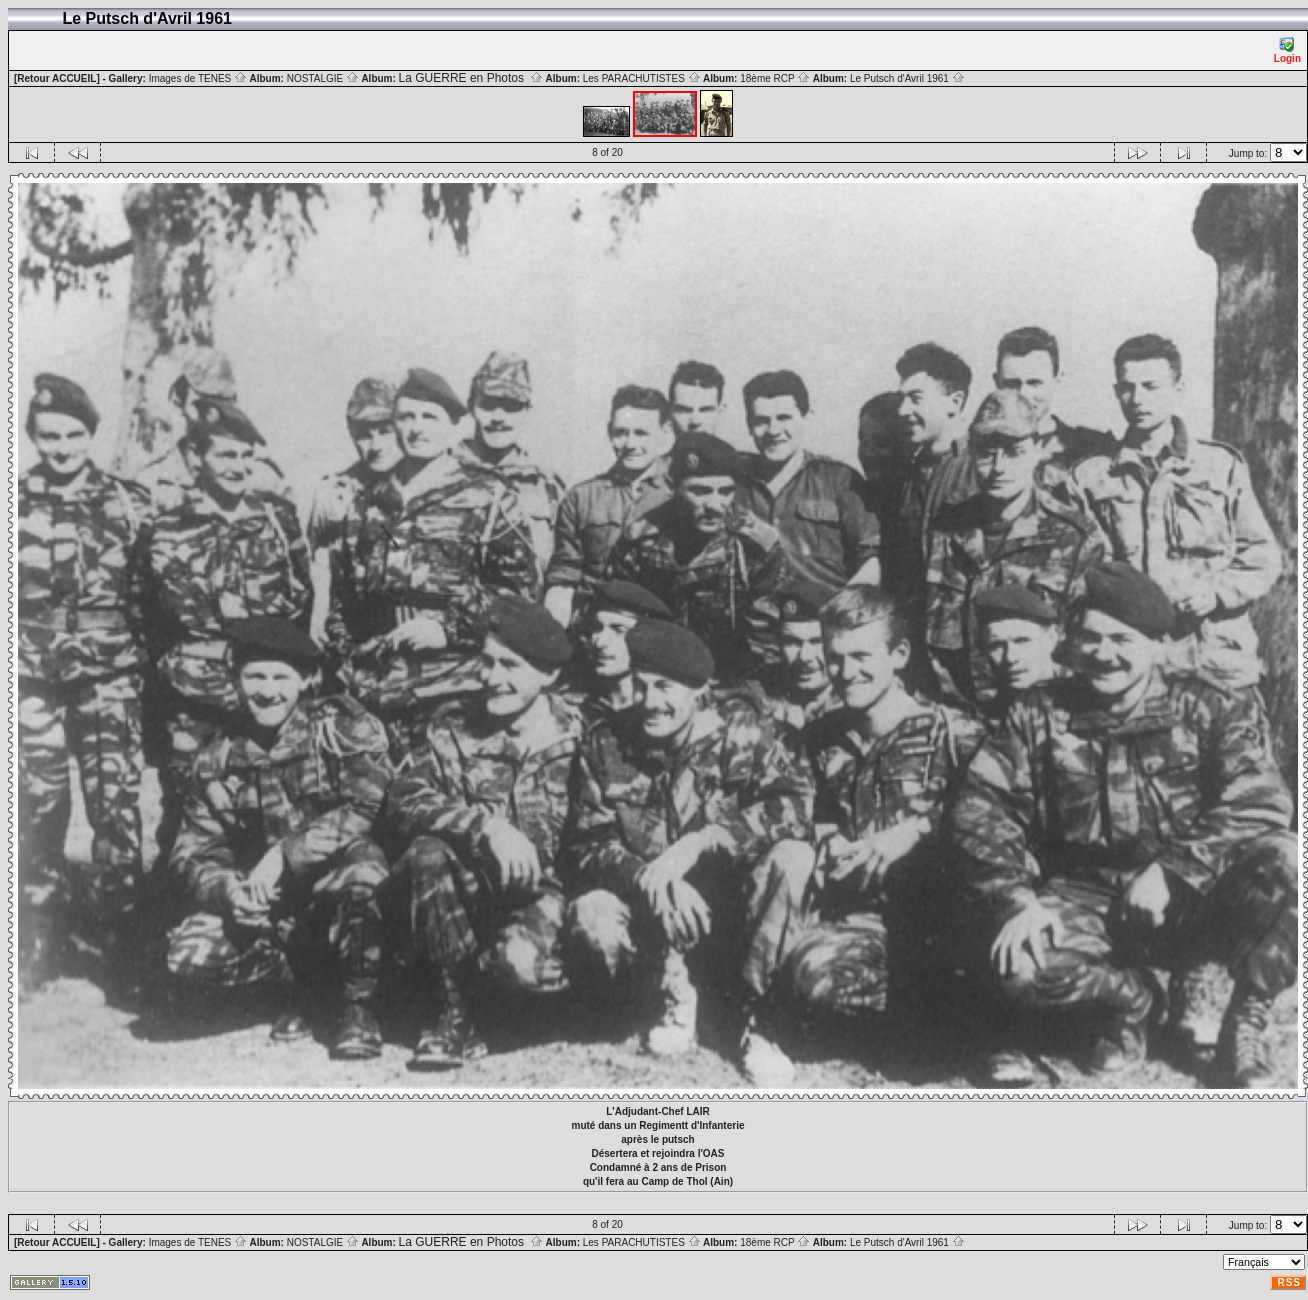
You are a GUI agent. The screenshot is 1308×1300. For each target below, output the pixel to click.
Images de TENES (198, 78)
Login (1287, 50)
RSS (1289, 1282)
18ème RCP (775, 78)
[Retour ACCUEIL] (57, 78)
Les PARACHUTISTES (642, 78)
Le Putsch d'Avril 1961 (907, 78)
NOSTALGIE (323, 78)
